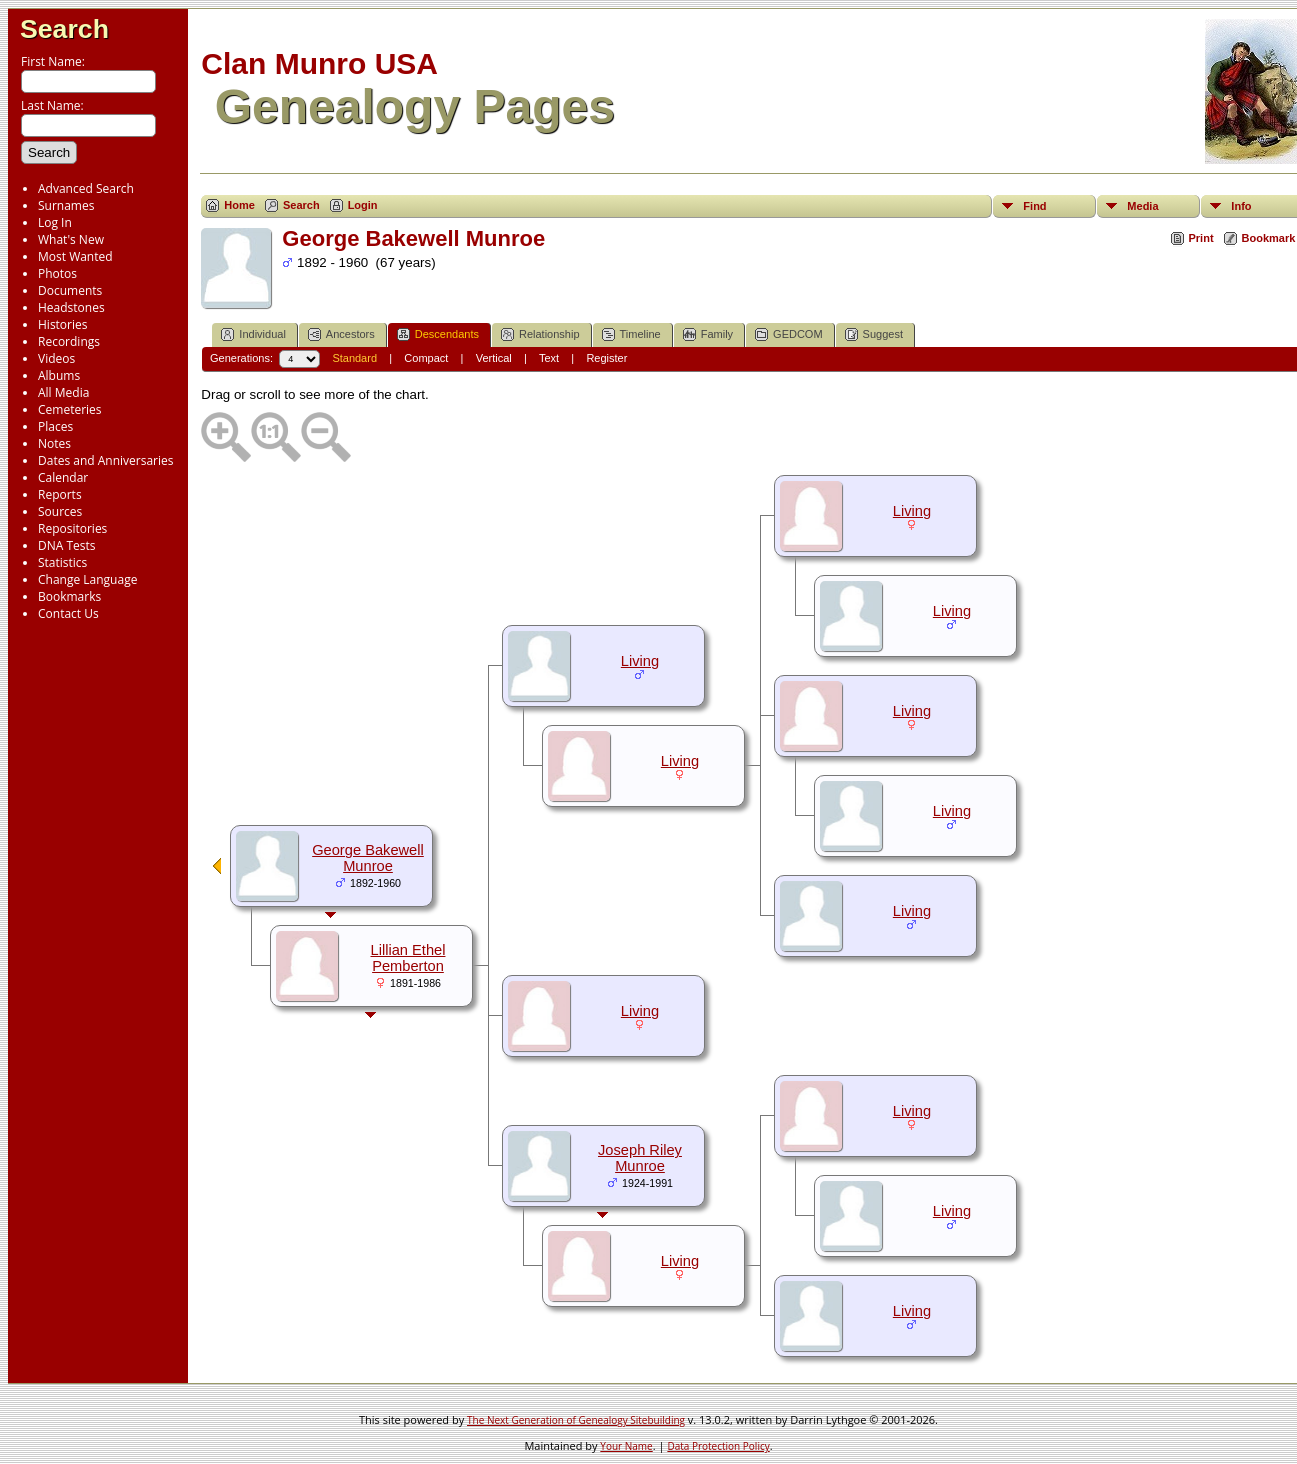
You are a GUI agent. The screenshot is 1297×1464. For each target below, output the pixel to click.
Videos (56, 358)
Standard (354, 358)
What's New (71, 239)
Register (606, 358)
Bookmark (1269, 238)
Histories (62, 324)
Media (1142, 206)
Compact (426, 358)
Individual (253, 334)
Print (1201, 238)
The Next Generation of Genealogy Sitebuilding (576, 1420)
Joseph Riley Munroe (640, 1158)
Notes (54, 443)
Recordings (69, 341)
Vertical (494, 358)
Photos (57, 273)
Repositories (72, 528)
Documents (70, 290)
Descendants (438, 334)
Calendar (63, 477)
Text (549, 358)
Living (912, 511)
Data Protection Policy (718, 1446)
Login (363, 205)
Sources (60, 511)
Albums (59, 375)
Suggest (874, 334)
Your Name (626, 1446)
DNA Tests (67, 545)
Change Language (87, 579)
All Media (63, 392)
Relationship (540, 334)
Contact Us (68, 613)
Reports (60, 494)
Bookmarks (69, 596)
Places (55, 426)
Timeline (631, 334)
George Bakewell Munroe (368, 858)
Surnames (66, 205)
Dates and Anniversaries (105, 460)
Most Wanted (75, 256)
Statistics (62, 562)
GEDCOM (789, 334)
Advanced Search (86, 188)
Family (708, 334)
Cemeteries (70, 409)
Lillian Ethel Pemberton (408, 958)
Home (239, 205)
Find (1034, 206)
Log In (55, 222)
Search (64, 29)
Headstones (71, 307)
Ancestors (341, 334)
